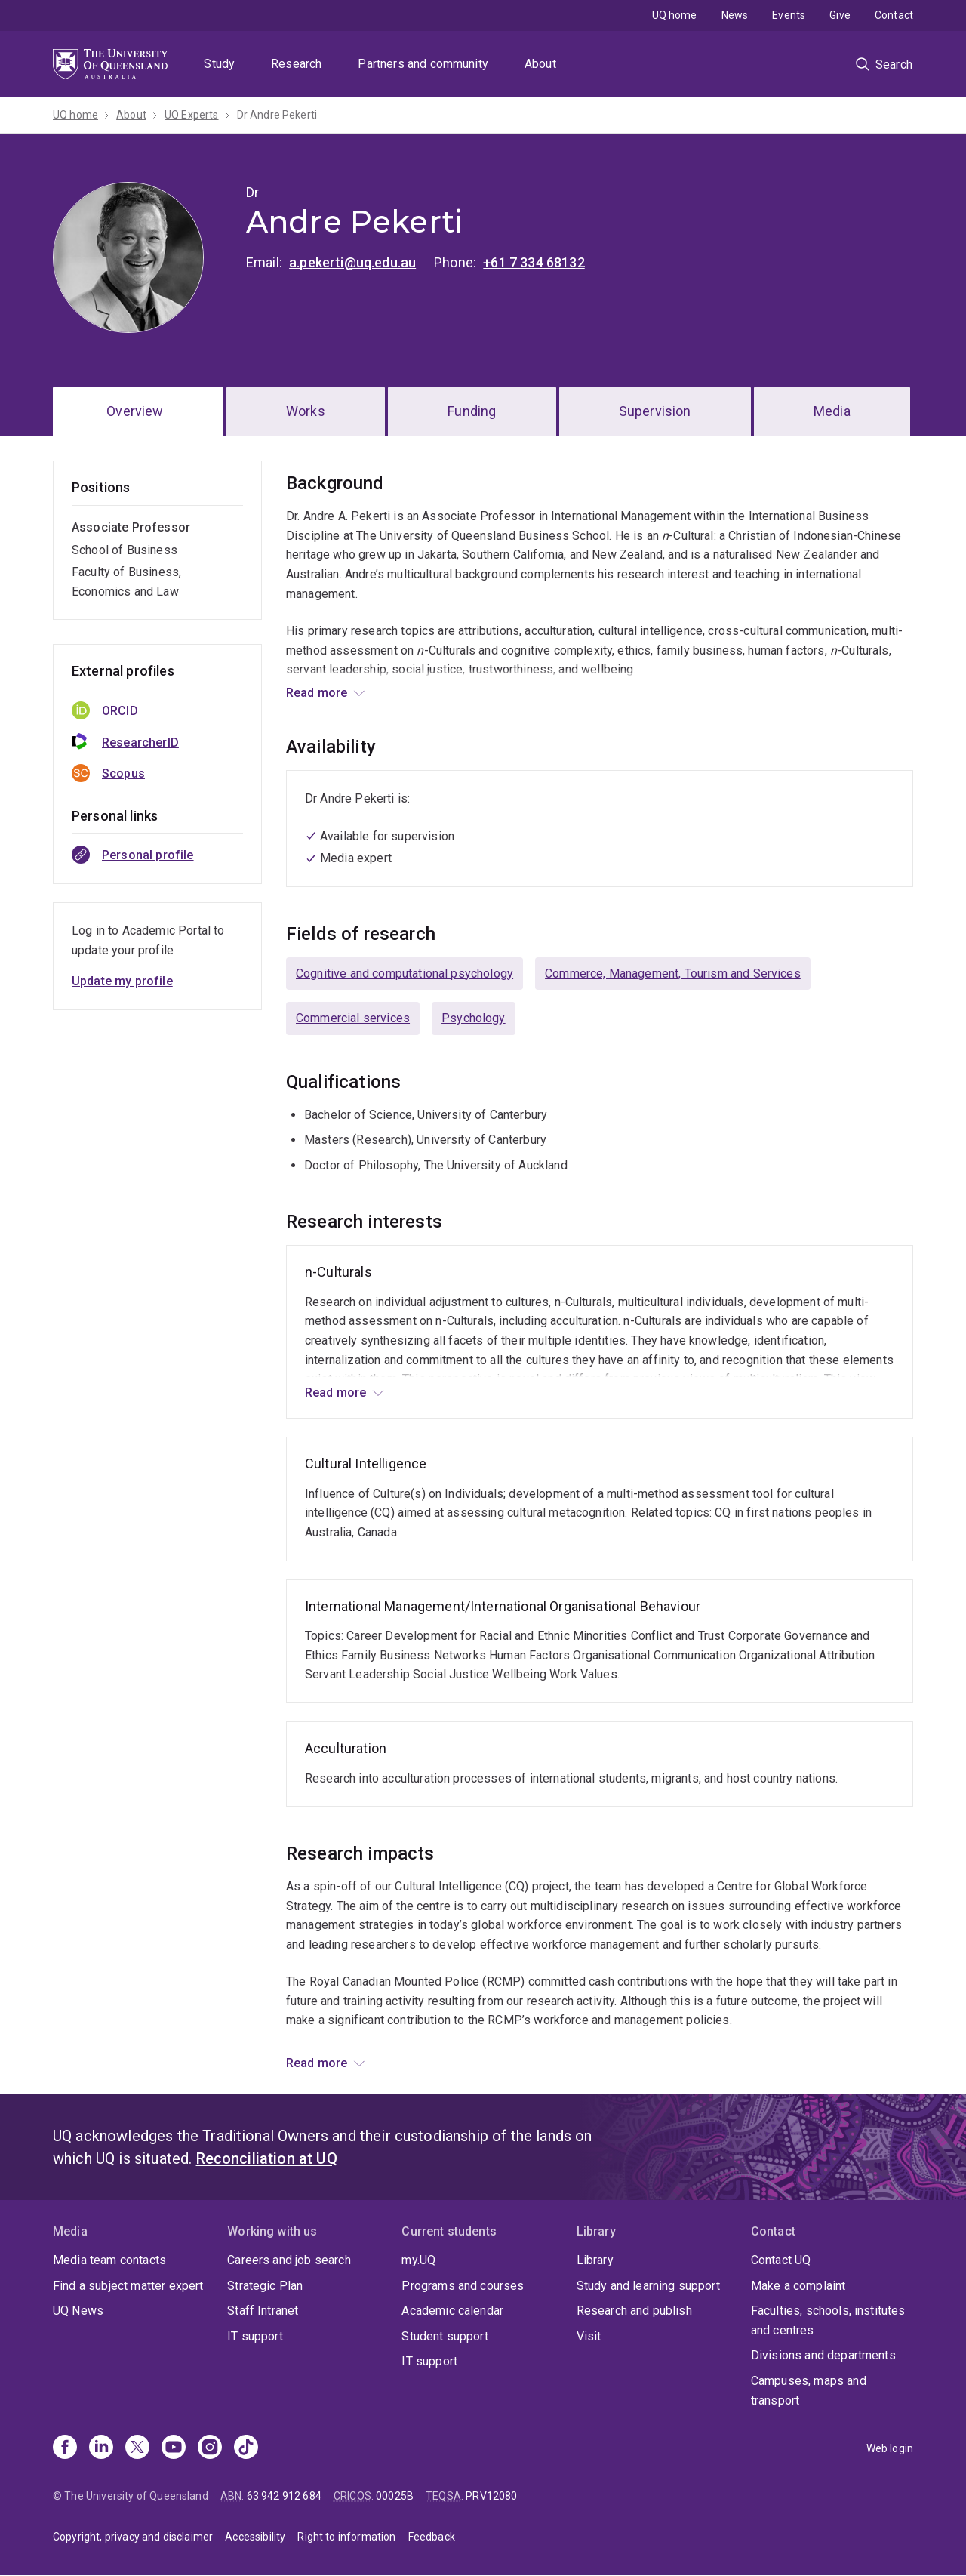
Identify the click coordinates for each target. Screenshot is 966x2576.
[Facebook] (65, 2448)
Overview (134, 411)
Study (219, 64)
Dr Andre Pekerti (277, 115)
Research (296, 64)
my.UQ (418, 2260)
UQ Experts (192, 115)
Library (595, 2260)
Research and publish (634, 2310)
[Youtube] (174, 2448)
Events (788, 15)
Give (840, 15)
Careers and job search (289, 2260)
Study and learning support (648, 2286)
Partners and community (423, 64)
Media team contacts (109, 2260)
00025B (395, 2496)
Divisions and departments (823, 2355)
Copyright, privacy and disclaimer (133, 2537)
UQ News (78, 2310)
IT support (255, 2336)
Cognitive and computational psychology (404, 973)
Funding (472, 411)
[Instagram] (210, 2448)
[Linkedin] (101, 2448)
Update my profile (122, 981)
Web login (889, 2448)
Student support (444, 2336)
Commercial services (353, 1018)
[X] (137, 2448)
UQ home (674, 15)
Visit (589, 2336)
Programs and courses (462, 2286)
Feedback (431, 2537)
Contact (894, 15)
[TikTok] (246, 2448)
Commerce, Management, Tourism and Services (673, 973)
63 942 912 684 (284, 2496)
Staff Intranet (262, 2310)
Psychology (473, 1018)
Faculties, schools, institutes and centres (828, 2320)
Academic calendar (452, 2310)
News (735, 15)
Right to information (346, 2537)
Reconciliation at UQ (266, 2158)
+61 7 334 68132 (533, 262)
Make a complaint (798, 2286)
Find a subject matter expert (128, 2286)
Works (305, 411)
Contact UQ (781, 2260)
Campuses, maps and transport (808, 2391)
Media (832, 411)
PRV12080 (491, 2496)
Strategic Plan (265, 2286)
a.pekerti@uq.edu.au (352, 262)
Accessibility (255, 2537)
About (540, 64)
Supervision (655, 411)
